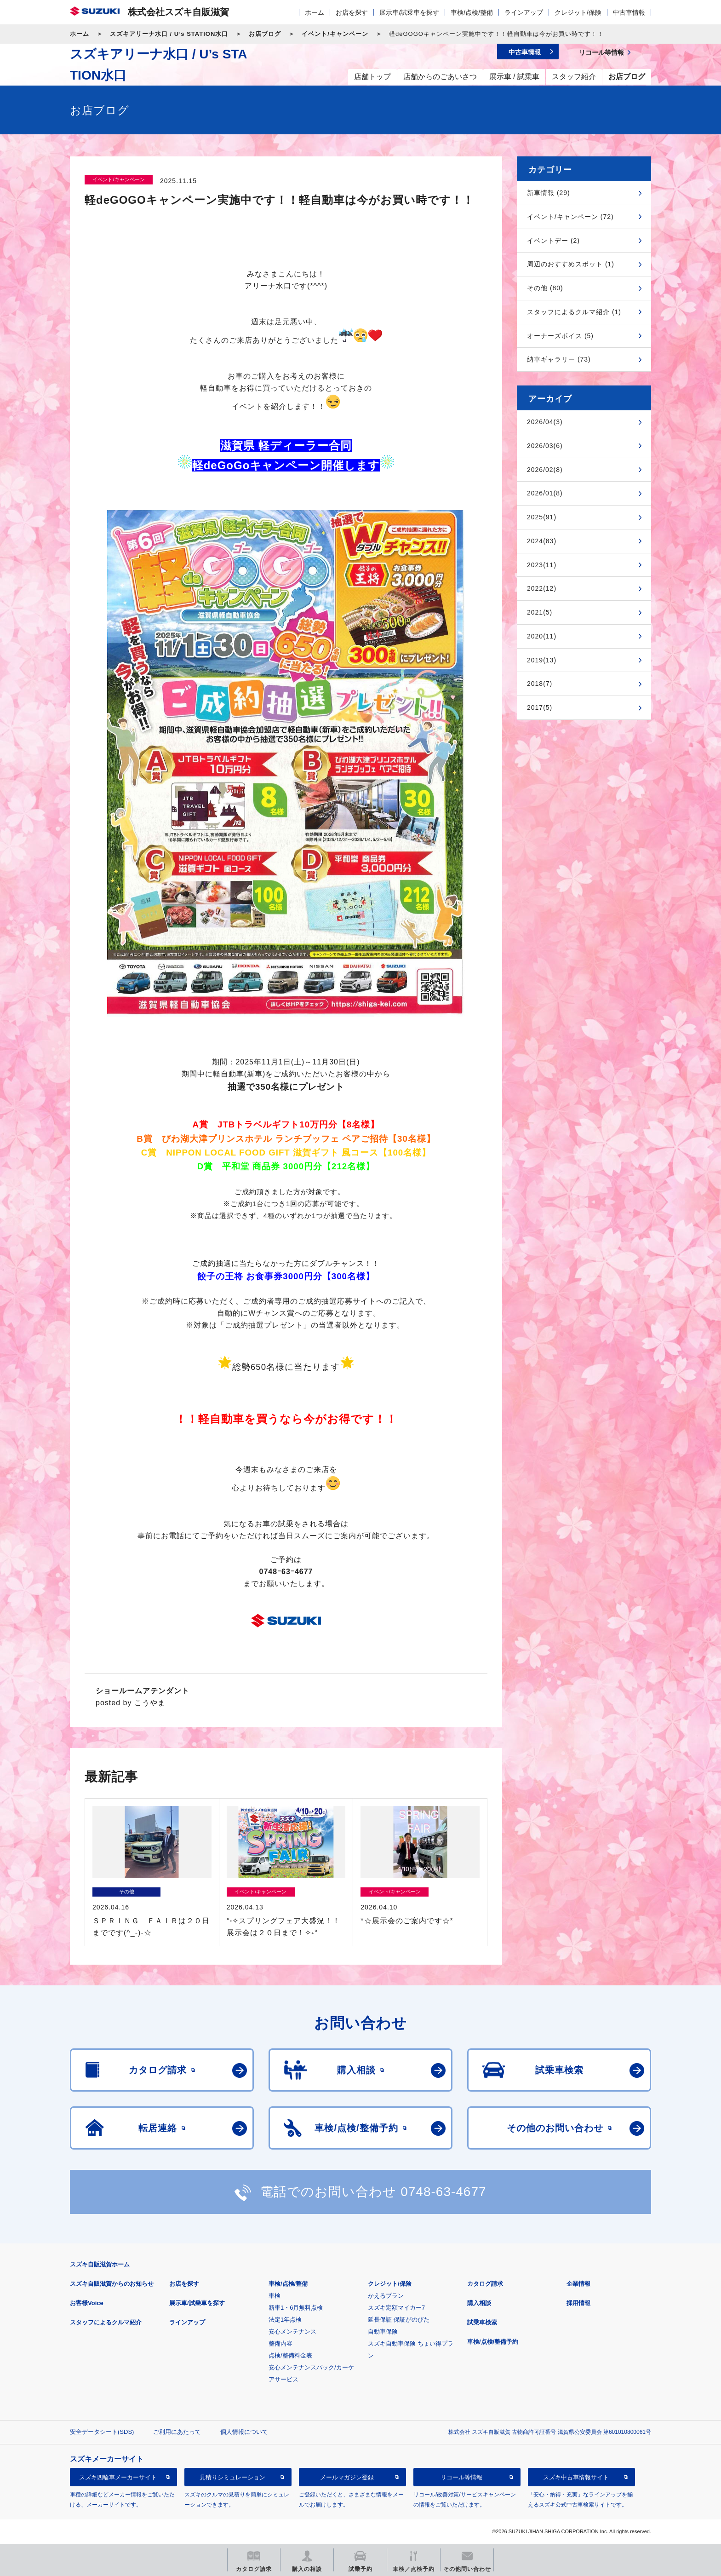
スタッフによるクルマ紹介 (106, 2322)
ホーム (314, 12)
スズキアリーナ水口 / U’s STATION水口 (169, 33)
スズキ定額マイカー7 (396, 2307)
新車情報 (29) (548, 192)
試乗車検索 (482, 2322)
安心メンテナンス (292, 2331)
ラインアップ (523, 12)
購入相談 (479, 2303)
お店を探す (352, 12)
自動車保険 (383, 2331)
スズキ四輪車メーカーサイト (118, 2477)
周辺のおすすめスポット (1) (570, 264)
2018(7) (539, 683)
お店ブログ (265, 33)
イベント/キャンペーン (335, 33)
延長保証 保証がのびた (398, 2319)
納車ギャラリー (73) (559, 359)
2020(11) (541, 636)
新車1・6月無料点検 (296, 2307)
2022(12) (541, 588)
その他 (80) (545, 288)
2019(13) (541, 660)
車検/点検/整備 (472, 12)
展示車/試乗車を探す (409, 12)
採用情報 (578, 2303)
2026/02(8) (545, 469)
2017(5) (539, 707)
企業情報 (578, 2283)
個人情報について (244, 2431)
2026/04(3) (545, 422)
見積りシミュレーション (232, 2477)
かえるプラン (386, 2295)
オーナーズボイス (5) (560, 335)
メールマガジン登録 (347, 2477)
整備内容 (280, 2343)
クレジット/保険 (578, 12)
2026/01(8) (545, 493)
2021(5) (539, 612)
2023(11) (541, 565)
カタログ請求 (485, 2283)
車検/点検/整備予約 (492, 2341)
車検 (274, 2295)
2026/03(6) (545, 445)
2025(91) (541, 517)
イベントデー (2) (553, 240)
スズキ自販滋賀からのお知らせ (112, 2283)
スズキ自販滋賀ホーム (100, 2264)
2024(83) (541, 541)
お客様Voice (86, 2303)
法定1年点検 (285, 2319)
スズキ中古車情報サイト (576, 2477)
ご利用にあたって (177, 2431)
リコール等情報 (461, 2477)
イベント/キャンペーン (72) (570, 216)
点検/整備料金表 (290, 2355)
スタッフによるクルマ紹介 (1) (574, 312)
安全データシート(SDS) (102, 2431)
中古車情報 (629, 12)
